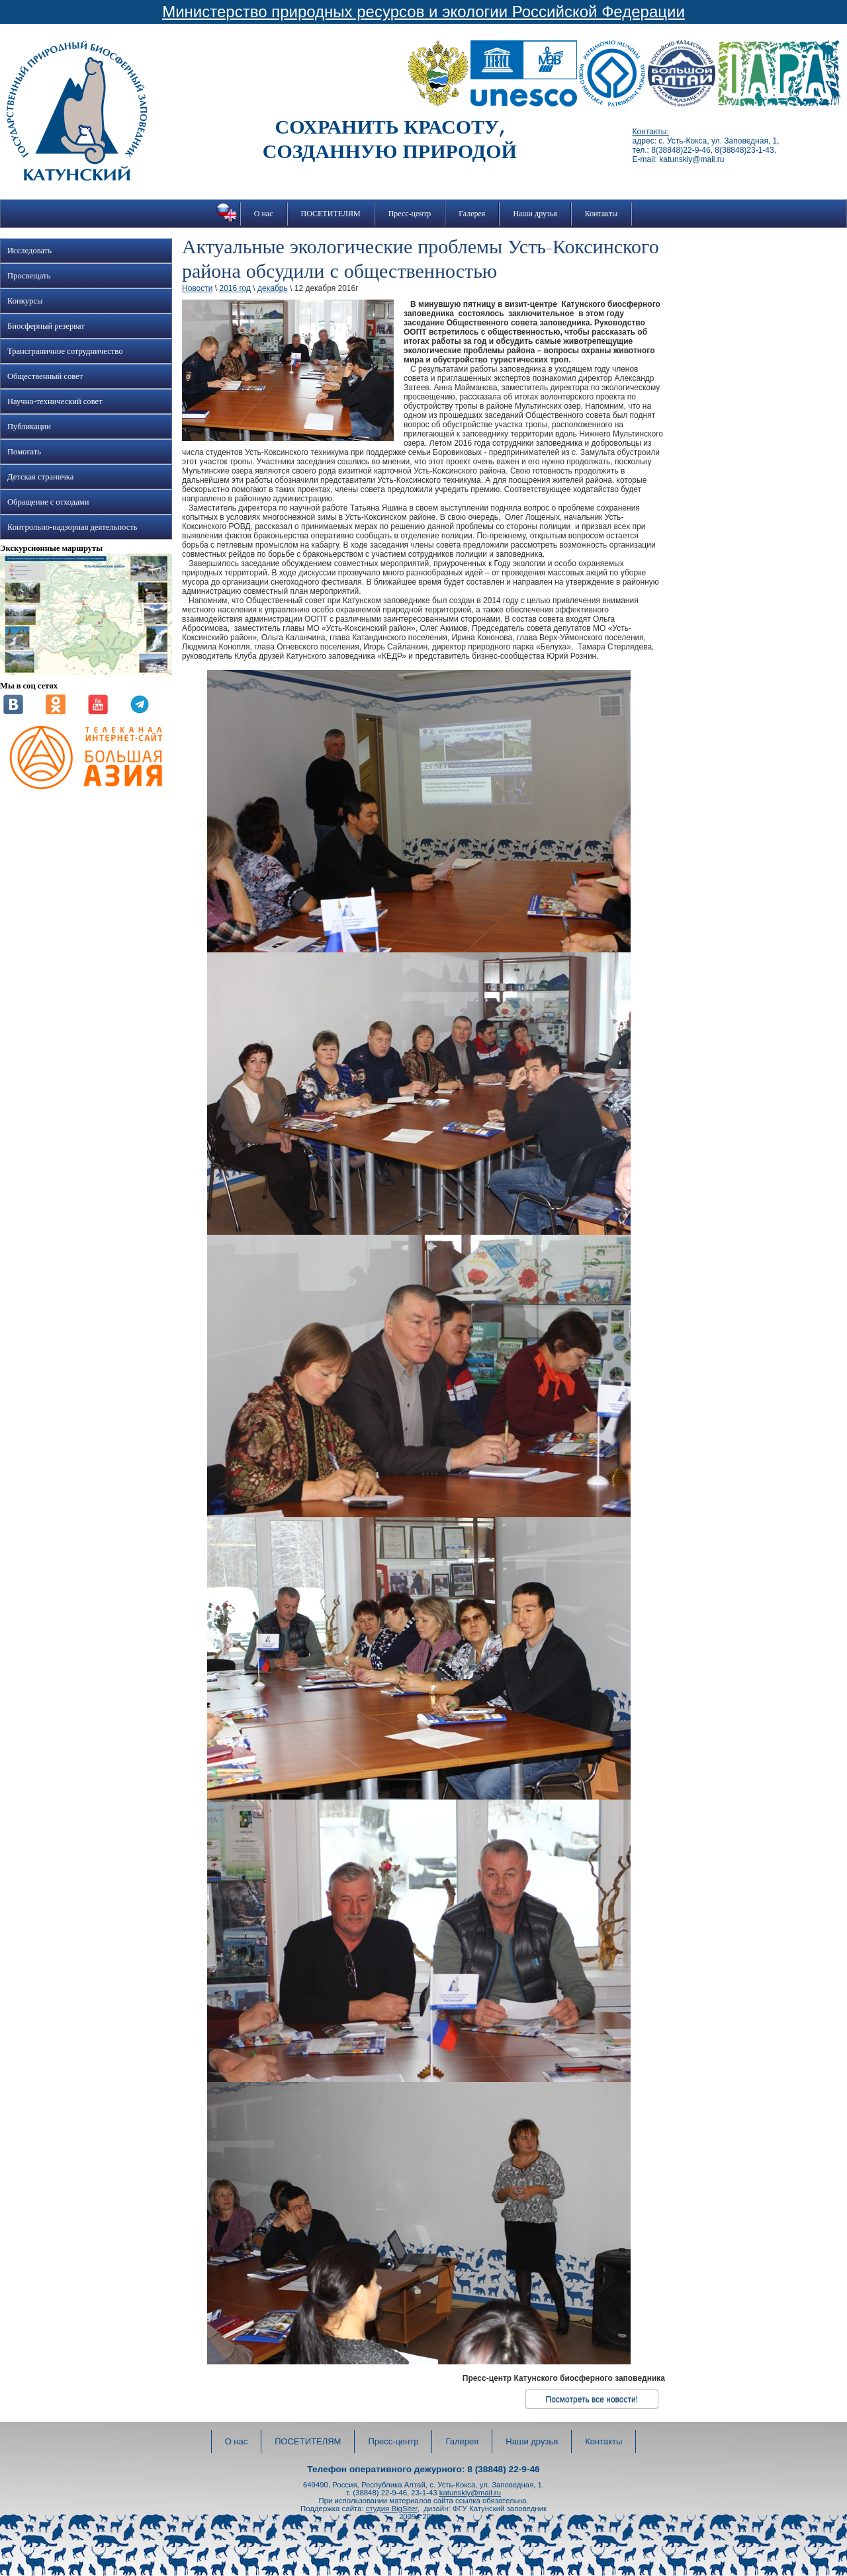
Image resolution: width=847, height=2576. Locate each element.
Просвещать (28, 275)
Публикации (29, 426)
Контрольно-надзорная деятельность (72, 527)
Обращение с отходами (48, 502)
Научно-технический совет (55, 401)
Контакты (601, 213)
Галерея (472, 213)
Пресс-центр (409, 213)
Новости (197, 288)
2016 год (235, 288)
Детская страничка (40, 477)
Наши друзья (535, 213)
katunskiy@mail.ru (470, 2493)
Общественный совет (45, 376)
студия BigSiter (392, 2509)
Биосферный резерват (46, 326)
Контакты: (651, 131)
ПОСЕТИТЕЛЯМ (331, 213)
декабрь (272, 288)
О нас (263, 213)
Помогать (24, 451)
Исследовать (29, 250)
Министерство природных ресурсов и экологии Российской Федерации (423, 12)
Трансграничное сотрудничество (64, 351)
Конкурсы (24, 301)
